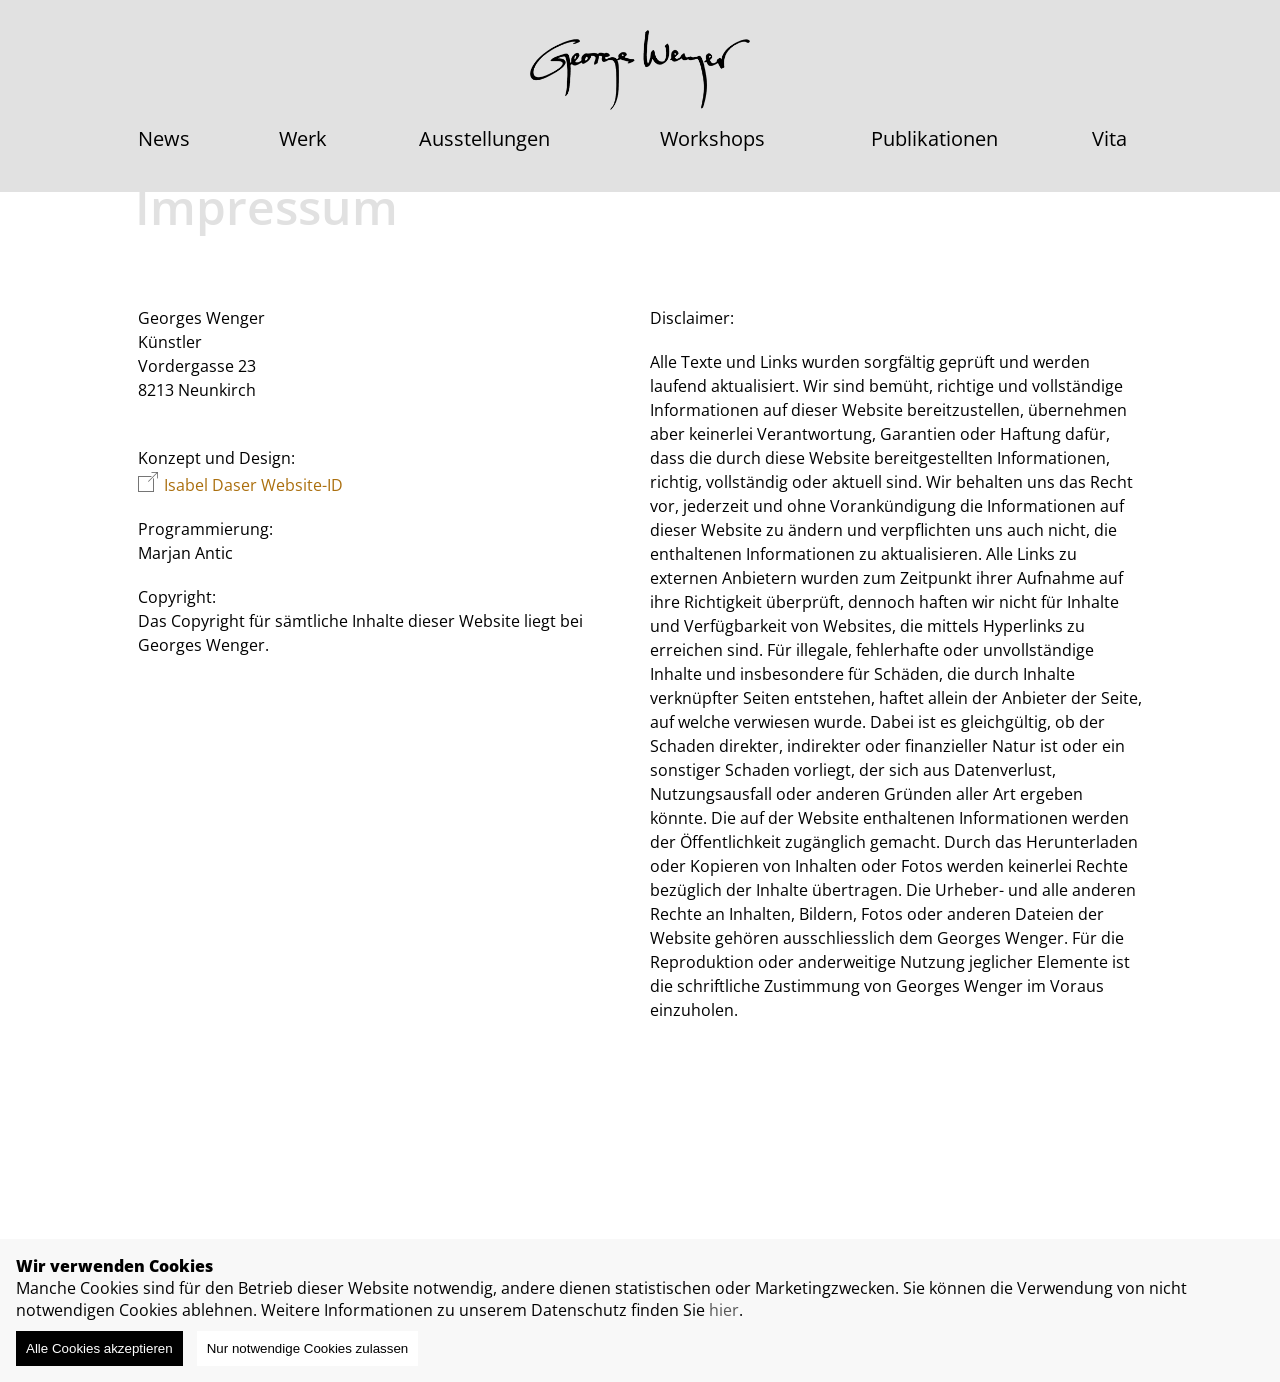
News (164, 138)
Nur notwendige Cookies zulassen (308, 1348)
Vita (1109, 138)
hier (724, 1310)
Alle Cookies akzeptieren (99, 1348)
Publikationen (934, 138)
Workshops (712, 138)
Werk (303, 138)
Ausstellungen (484, 138)
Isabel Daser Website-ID (253, 485)
